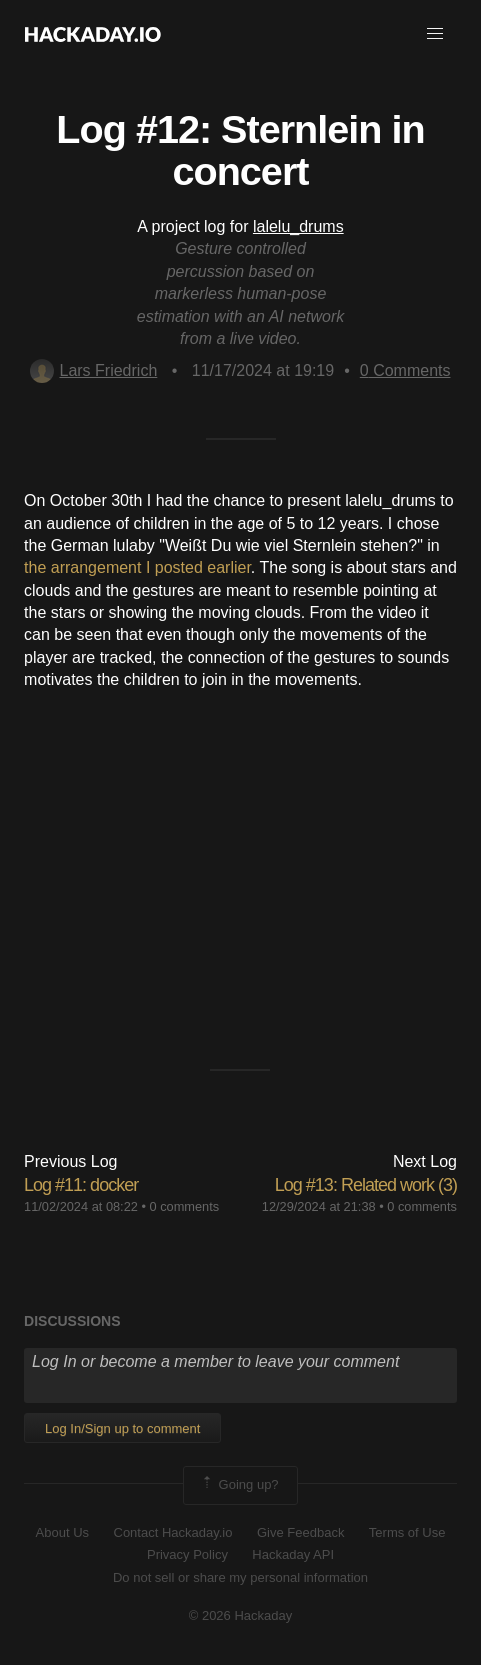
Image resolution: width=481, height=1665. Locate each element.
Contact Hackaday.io (173, 1532)
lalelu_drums (298, 226)
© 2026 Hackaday (241, 1615)
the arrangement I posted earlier (137, 567)
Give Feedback (300, 1532)
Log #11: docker (81, 1185)
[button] (435, 34)
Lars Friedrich (93, 370)
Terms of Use (407, 1532)
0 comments (185, 1206)
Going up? (239, 1485)
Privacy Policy (187, 1554)
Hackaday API (293, 1554)
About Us (62, 1532)
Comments (405, 370)
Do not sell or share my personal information (240, 1577)
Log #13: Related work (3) (366, 1185)
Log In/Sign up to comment (122, 1428)
